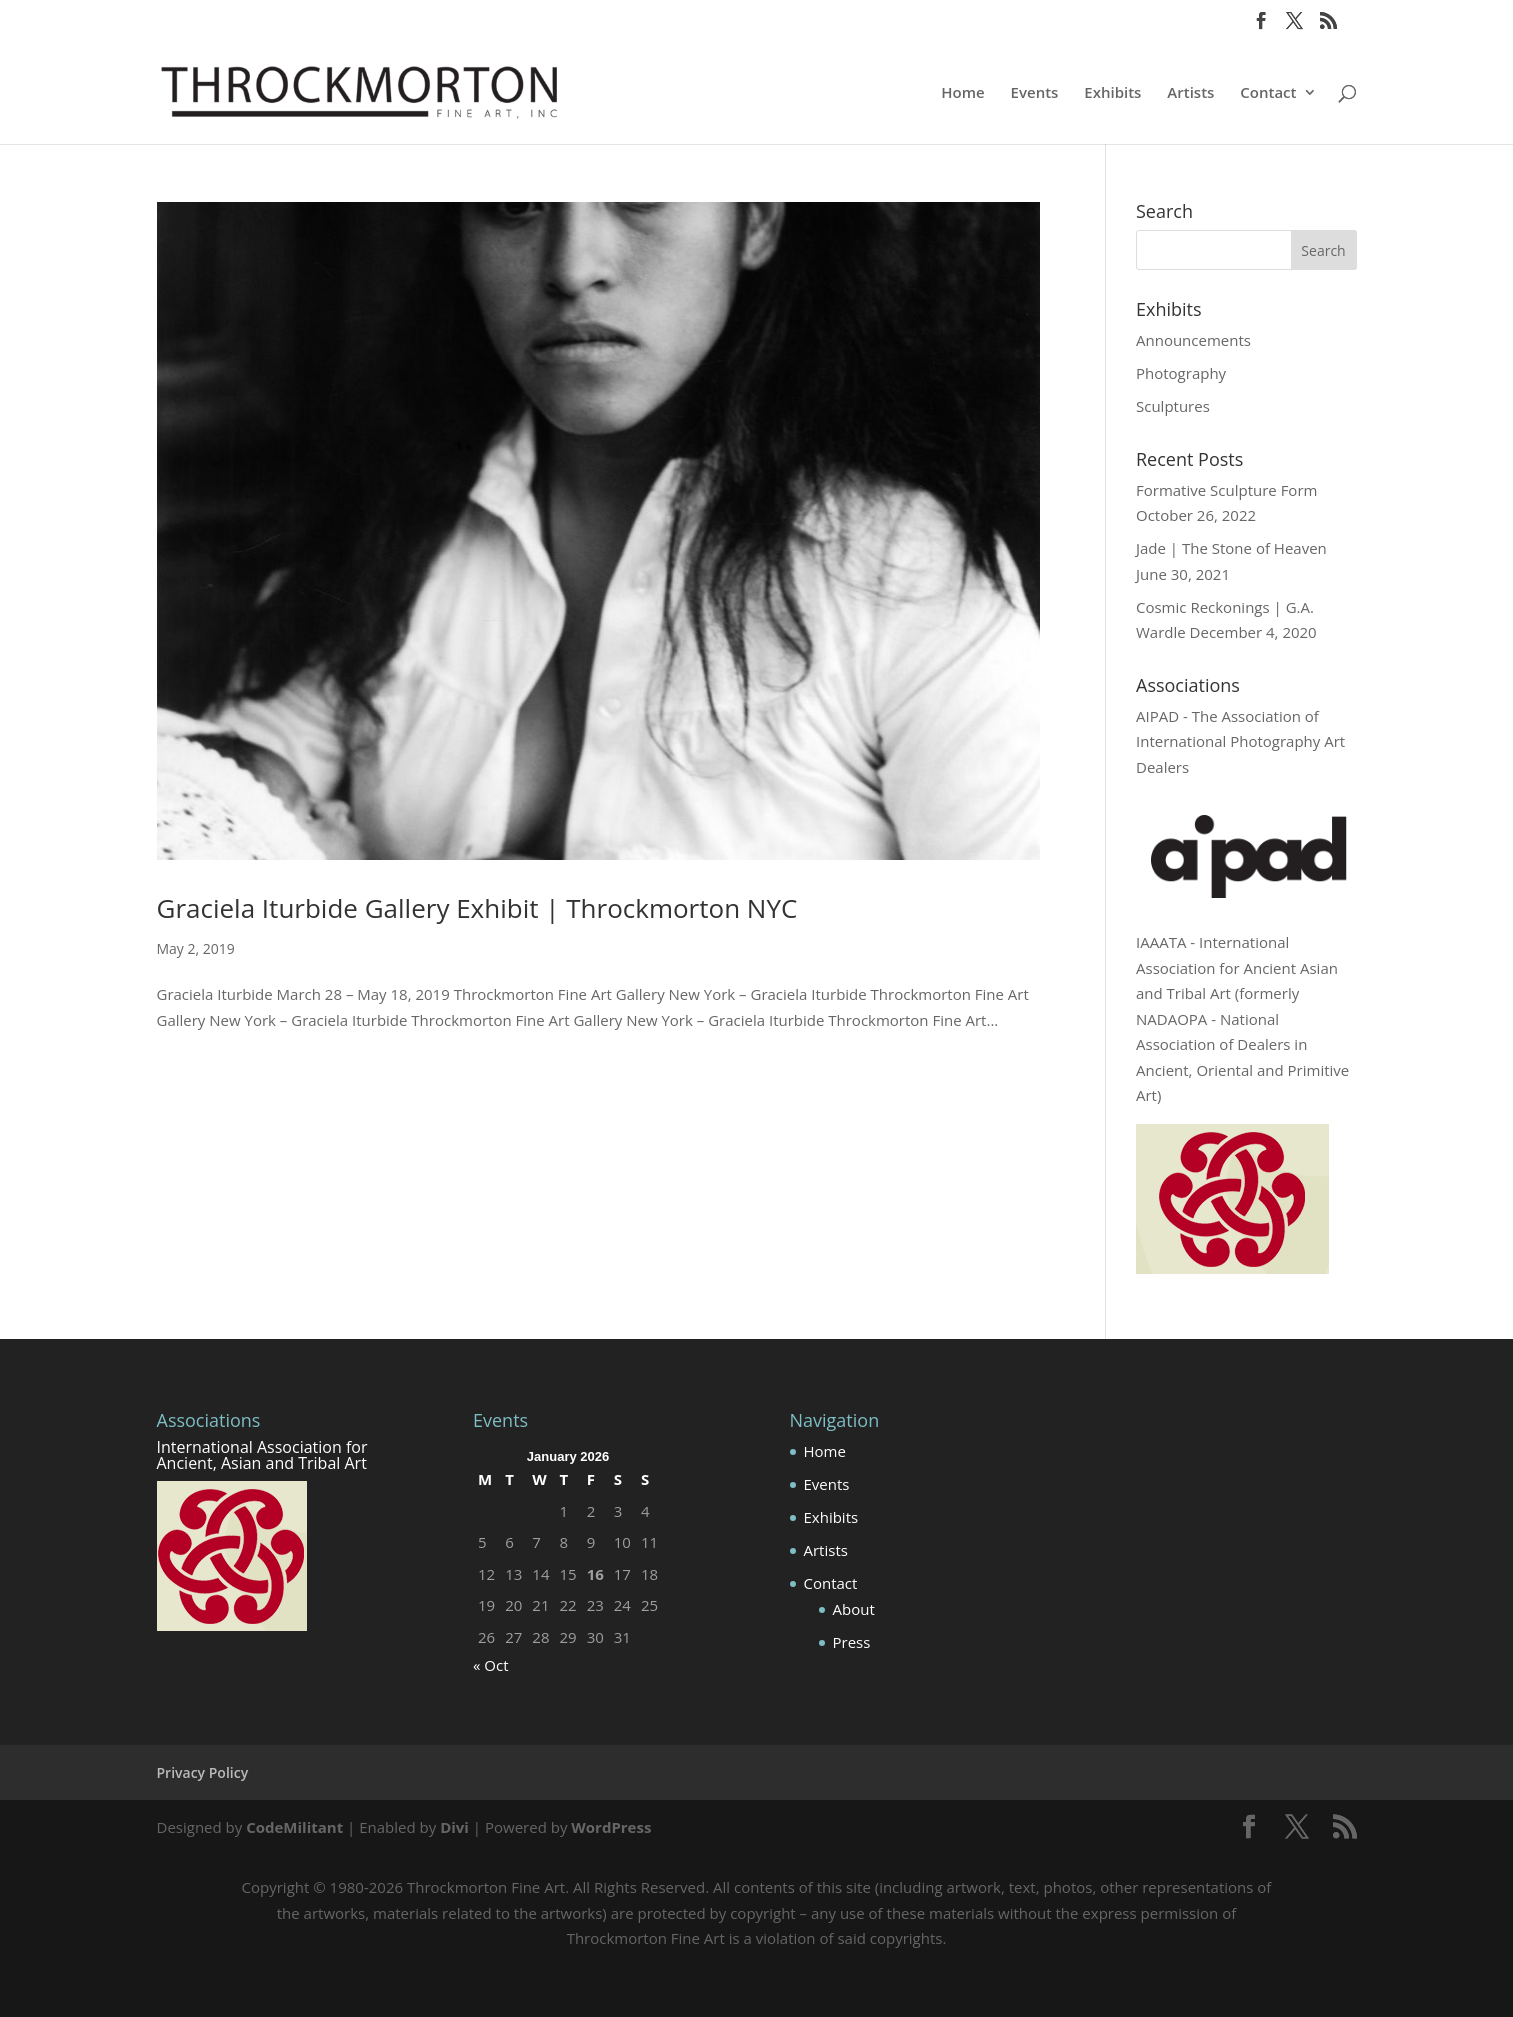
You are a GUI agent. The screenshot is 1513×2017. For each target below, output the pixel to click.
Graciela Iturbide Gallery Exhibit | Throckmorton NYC (477, 908)
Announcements (1193, 340)
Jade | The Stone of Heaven (1231, 548)
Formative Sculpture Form (1226, 490)
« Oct (491, 1665)
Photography (1181, 373)
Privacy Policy (203, 1772)
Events (1035, 93)
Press (852, 1642)
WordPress (611, 1827)
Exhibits (1112, 93)
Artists (1190, 93)
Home (962, 93)
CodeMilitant (294, 1827)
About (854, 1609)
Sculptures (1173, 406)
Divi (454, 1827)
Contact (1268, 93)
